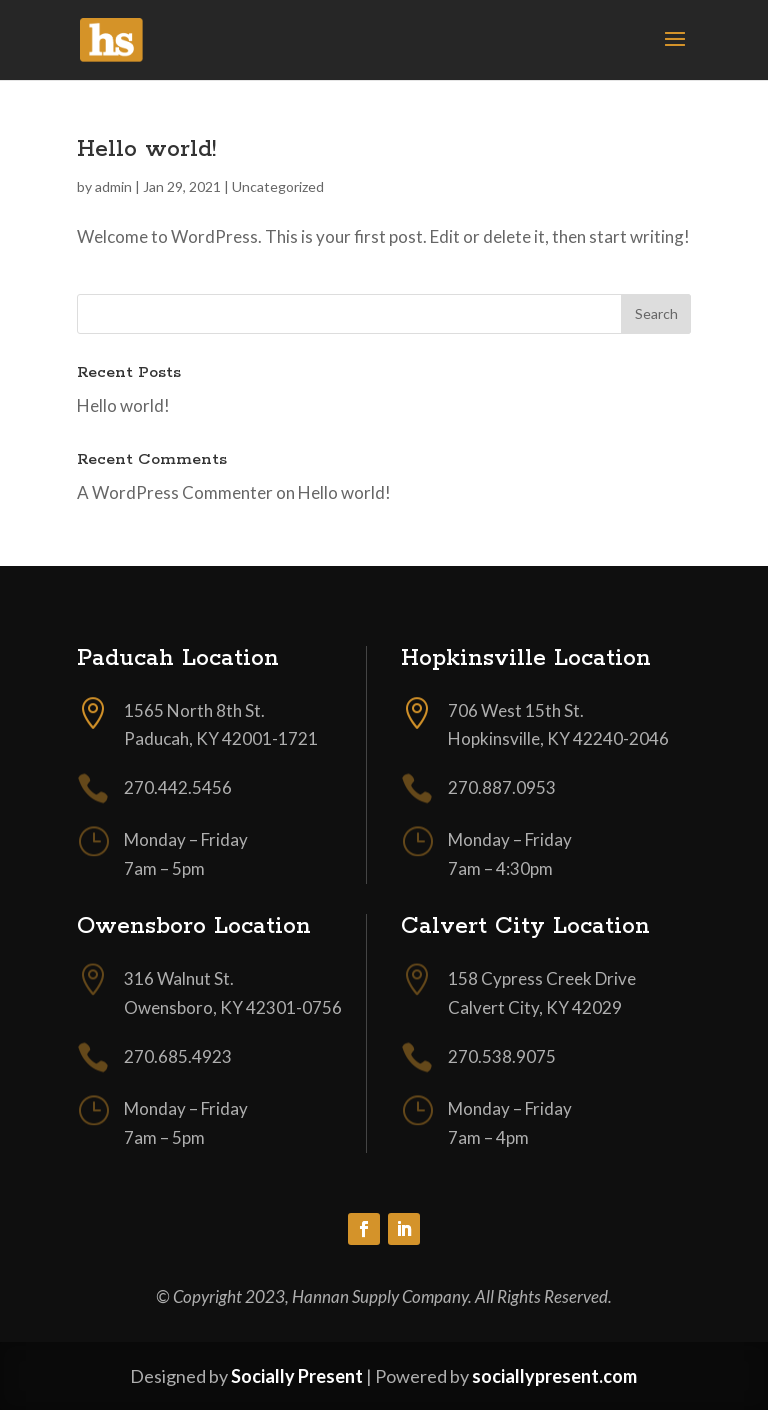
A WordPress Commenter (175, 492)
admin (113, 186)
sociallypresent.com (554, 1376)
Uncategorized (278, 186)
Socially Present (297, 1376)
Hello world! (146, 149)
